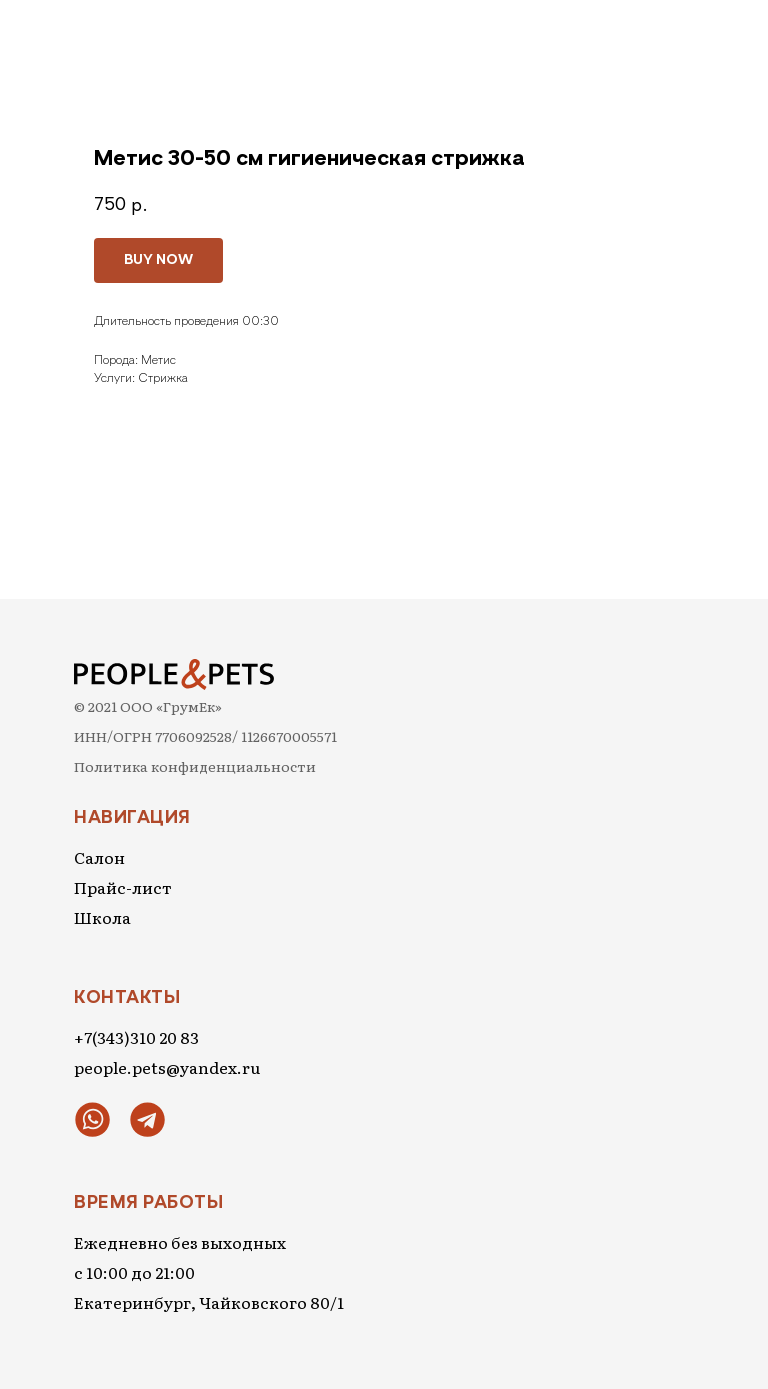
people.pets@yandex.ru (167, 1067)
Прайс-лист (123, 887)
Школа (102, 917)
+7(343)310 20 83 (136, 1037)
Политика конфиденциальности (195, 766)
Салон (99, 857)
